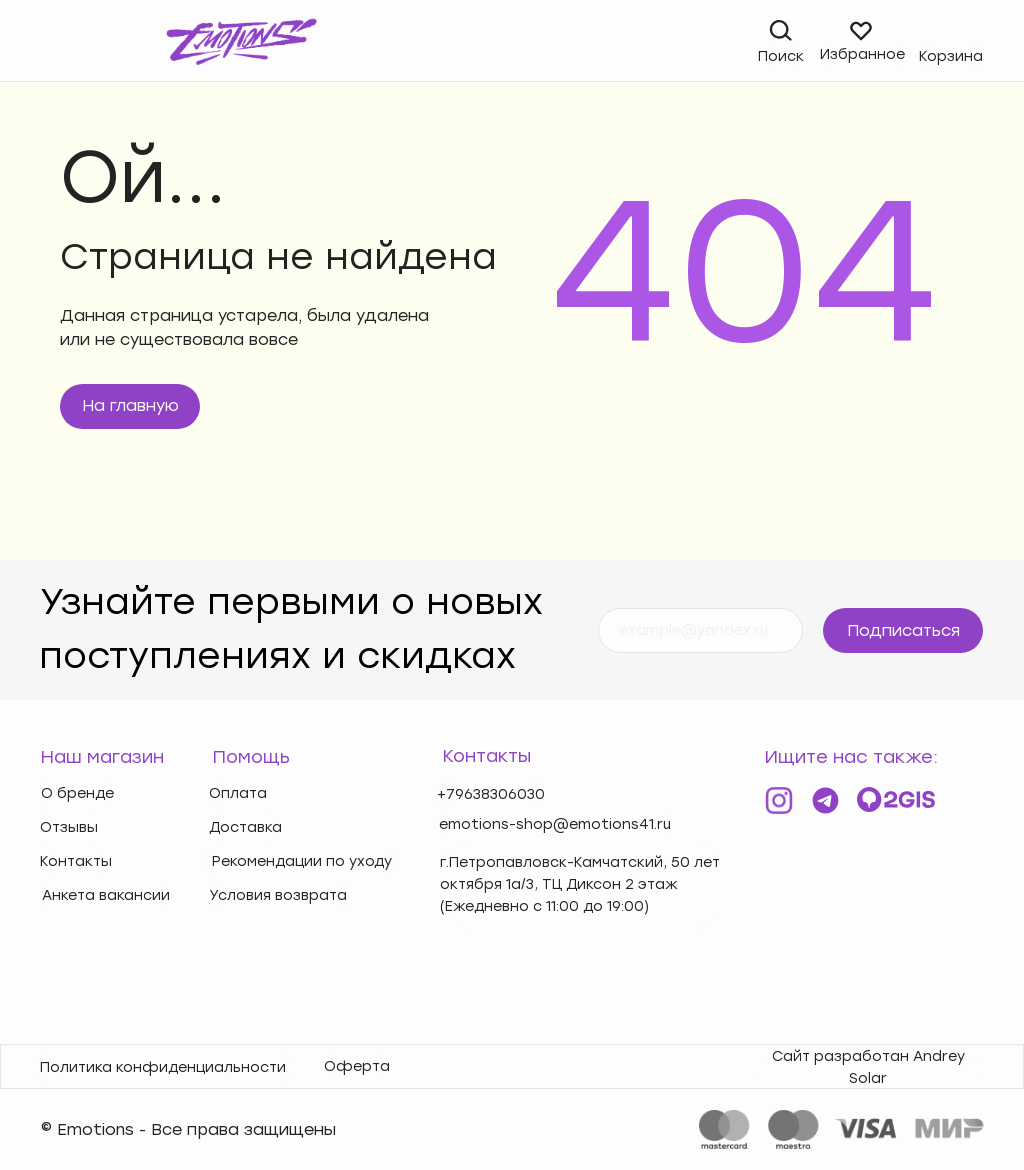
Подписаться (903, 630)
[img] (52, 42)
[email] (700, 630)
